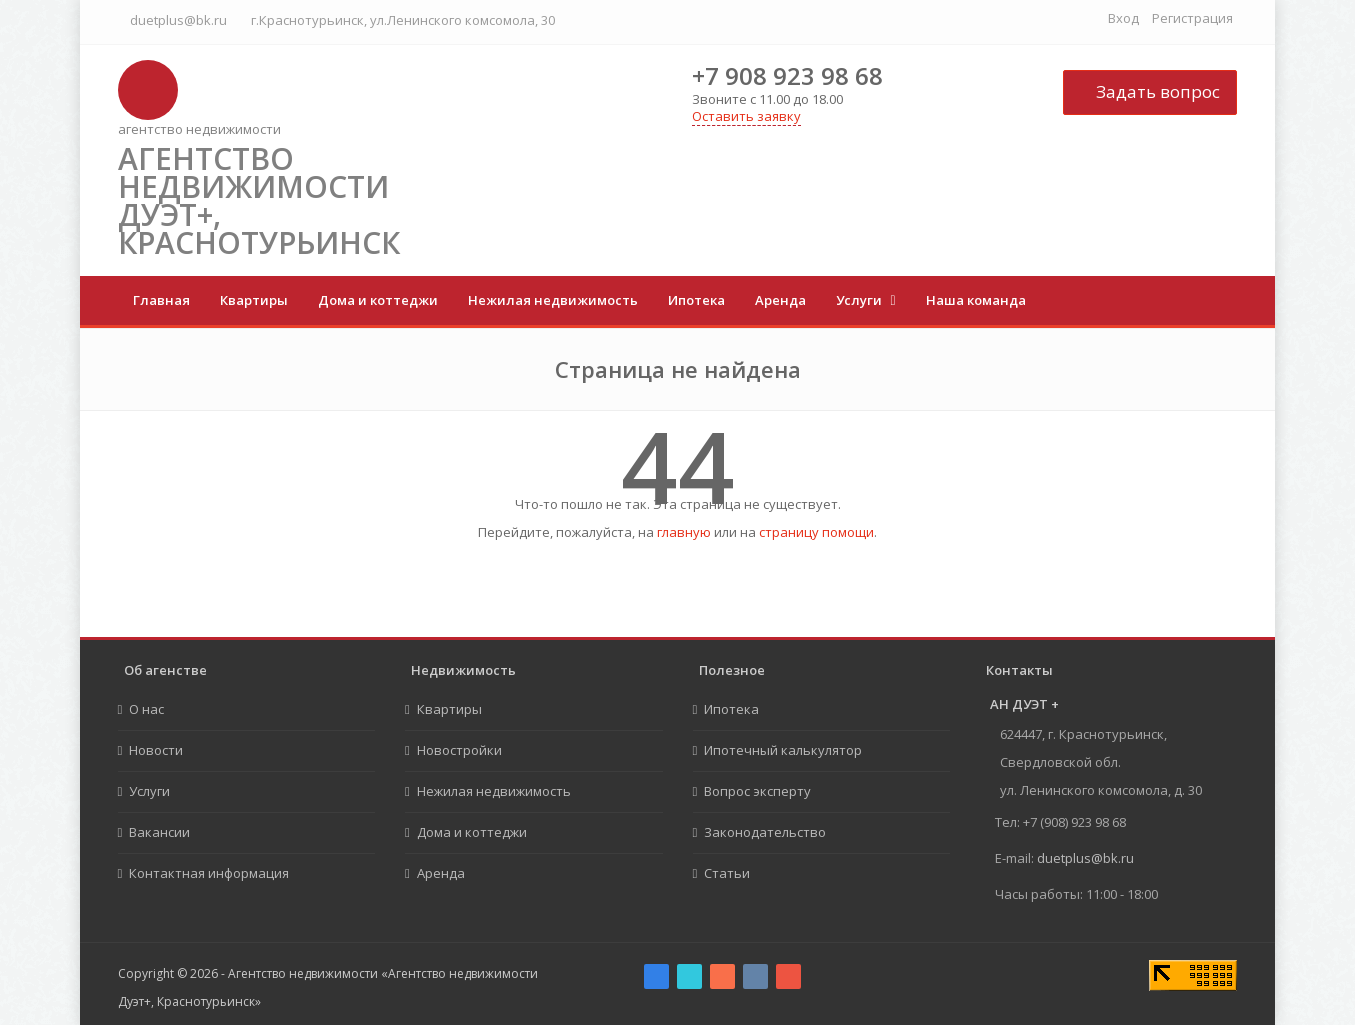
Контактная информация (209, 873)
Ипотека (696, 300)
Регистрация (1192, 18)
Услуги (860, 300)
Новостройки (459, 750)
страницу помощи (816, 532)
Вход (1123, 18)
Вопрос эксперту (757, 791)
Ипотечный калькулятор (783, 750)
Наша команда (976, 300)
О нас (146, 709)
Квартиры (254, 300)
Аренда (780, 300)
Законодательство (765, 832)
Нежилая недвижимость (553, 300)
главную (684, 532)
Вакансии (159, 832)
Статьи (727, 873)
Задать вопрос (1150, 91)
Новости (156, 750)
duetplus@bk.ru (178, 20)
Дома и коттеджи (378, 300)
